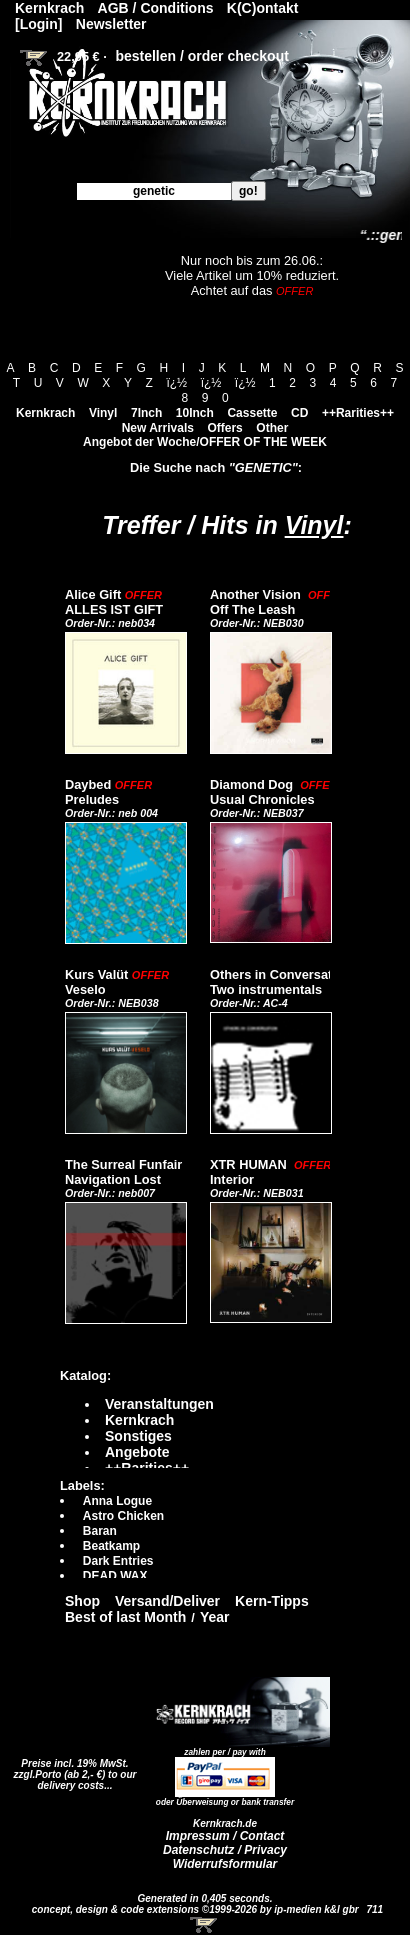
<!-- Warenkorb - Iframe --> (205, 1925)
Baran (100, 1531)
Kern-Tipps (272, 1601)
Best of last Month (125, 1617)
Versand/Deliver (167, 1601)
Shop (82, 1601)
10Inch (195, 413)
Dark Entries (118, 1561)
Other (272, 428)
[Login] (38, 24)
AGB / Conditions (156, 8)
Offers (224, 428)
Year (215, 1617)
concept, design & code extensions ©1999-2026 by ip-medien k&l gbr (197, 1909)
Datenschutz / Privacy (225, 1850)
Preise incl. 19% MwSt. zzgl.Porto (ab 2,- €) (71, 1769)
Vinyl (103, 413)
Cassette (252, 413)
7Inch (146, 413)
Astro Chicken (123, 1516)
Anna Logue (117, 1501)
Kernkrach (45, 413)
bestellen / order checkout (202, 56)
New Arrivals (158, 428)
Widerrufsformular (225, 1864)
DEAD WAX (115, 1576)
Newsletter (111, 24)
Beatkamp (111, 1546)
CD (299, 413)
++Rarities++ (358, 413)
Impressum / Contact (225, 1836)
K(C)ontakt (263, 8)
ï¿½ (176, 383)
